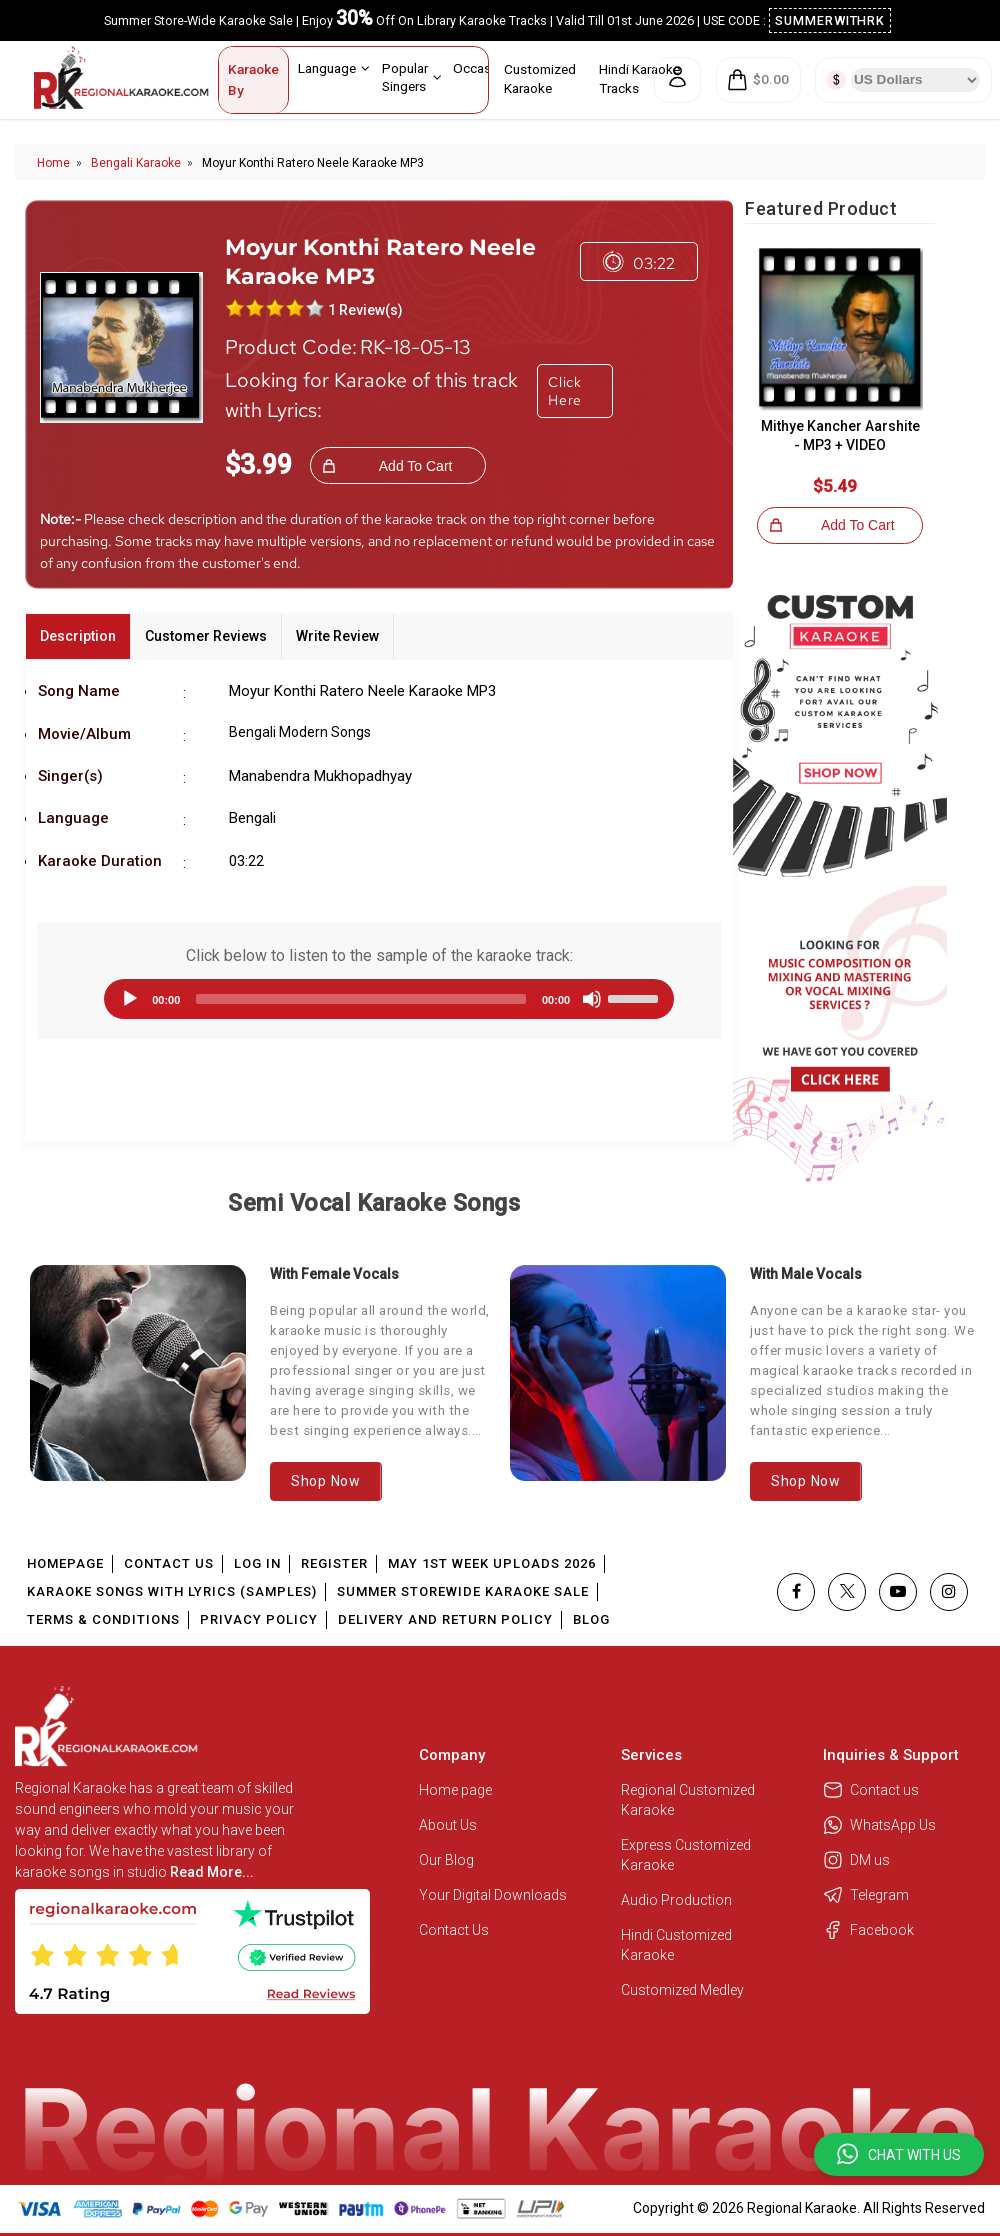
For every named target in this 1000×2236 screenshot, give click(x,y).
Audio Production (676, 1900)
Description (78, 636)
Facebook (868, 1930)
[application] (379, 999)
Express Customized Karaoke (686, 1855)
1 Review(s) (365, 310)
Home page (455, 1790)
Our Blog (446, 1860)
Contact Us (169, 1563)
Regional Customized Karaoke (688, 1800)
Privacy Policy (259, 1619)
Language (334, 68)
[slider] (361, 999)
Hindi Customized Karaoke (676, 1945)
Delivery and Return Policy (445, 1619)
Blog (591, 1619)
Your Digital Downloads (493, 1895)
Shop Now (326, 1481)
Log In (257, 1563)
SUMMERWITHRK (830, 20)
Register (334, 1563)
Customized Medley (684, 1990)
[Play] (130, 999)
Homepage (65, 1563)
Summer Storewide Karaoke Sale (463, 1591)
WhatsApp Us (879, 1825)
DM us (856, 1860)
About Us (448, 1825)
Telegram (866, 1895)
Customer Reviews (206, 636)
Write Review (337, 636)
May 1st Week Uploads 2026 (492, 1563)
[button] (899, 2154)
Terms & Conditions (103, 1619)
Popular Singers (412, 76)
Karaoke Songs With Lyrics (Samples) (172, 1591)
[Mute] (592, 999)
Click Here (565, 391)
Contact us (871, 1790)
